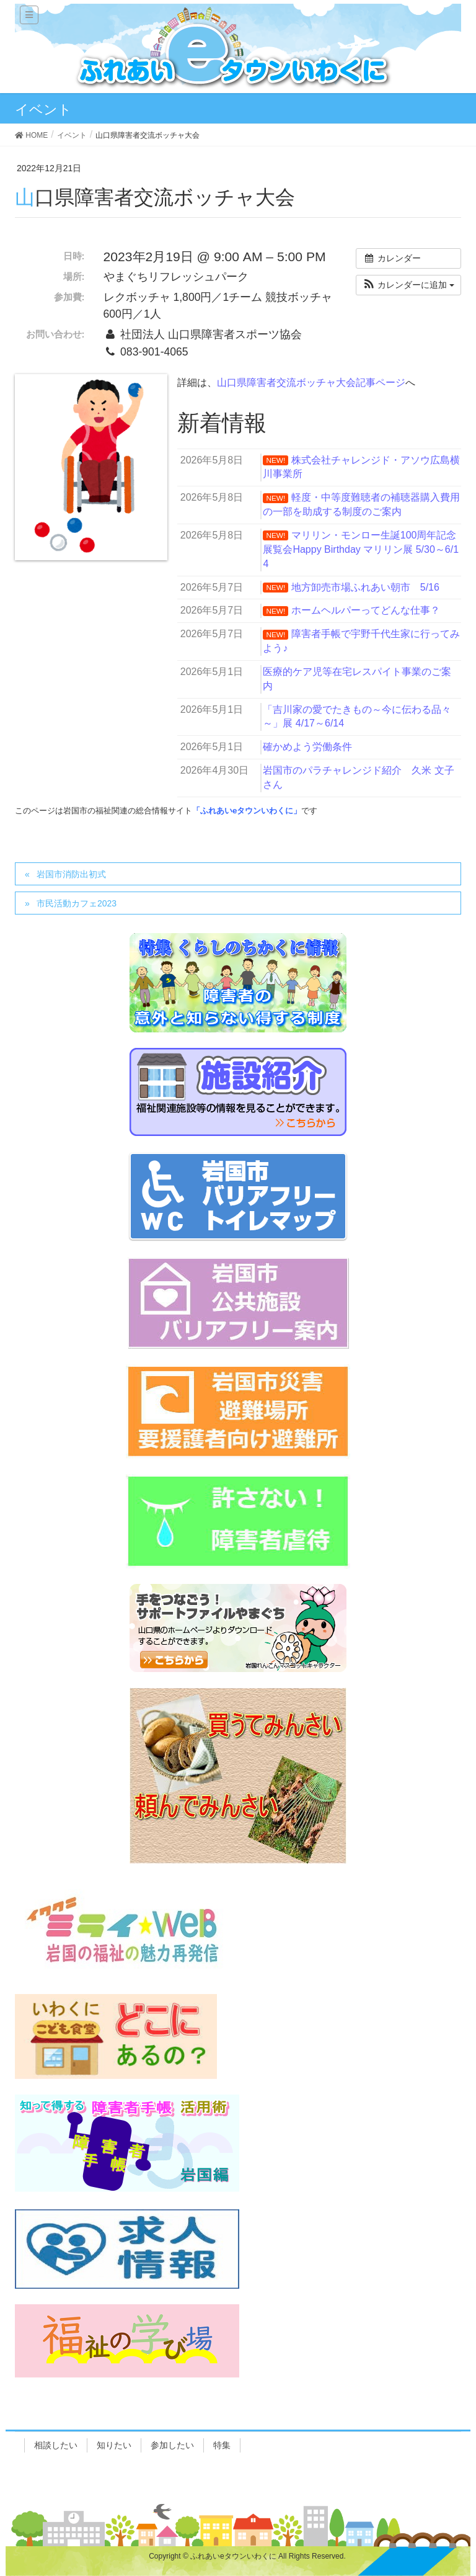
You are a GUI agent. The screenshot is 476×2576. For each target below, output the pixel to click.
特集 (222, 2445)
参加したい (172, 2445)
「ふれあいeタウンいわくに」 (246, 810)
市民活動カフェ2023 (77, 903)
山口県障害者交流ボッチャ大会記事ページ (311, 382)
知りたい (114, 2445)
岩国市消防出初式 (71, 874)
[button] (408, 285)
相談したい (55, 2445)
